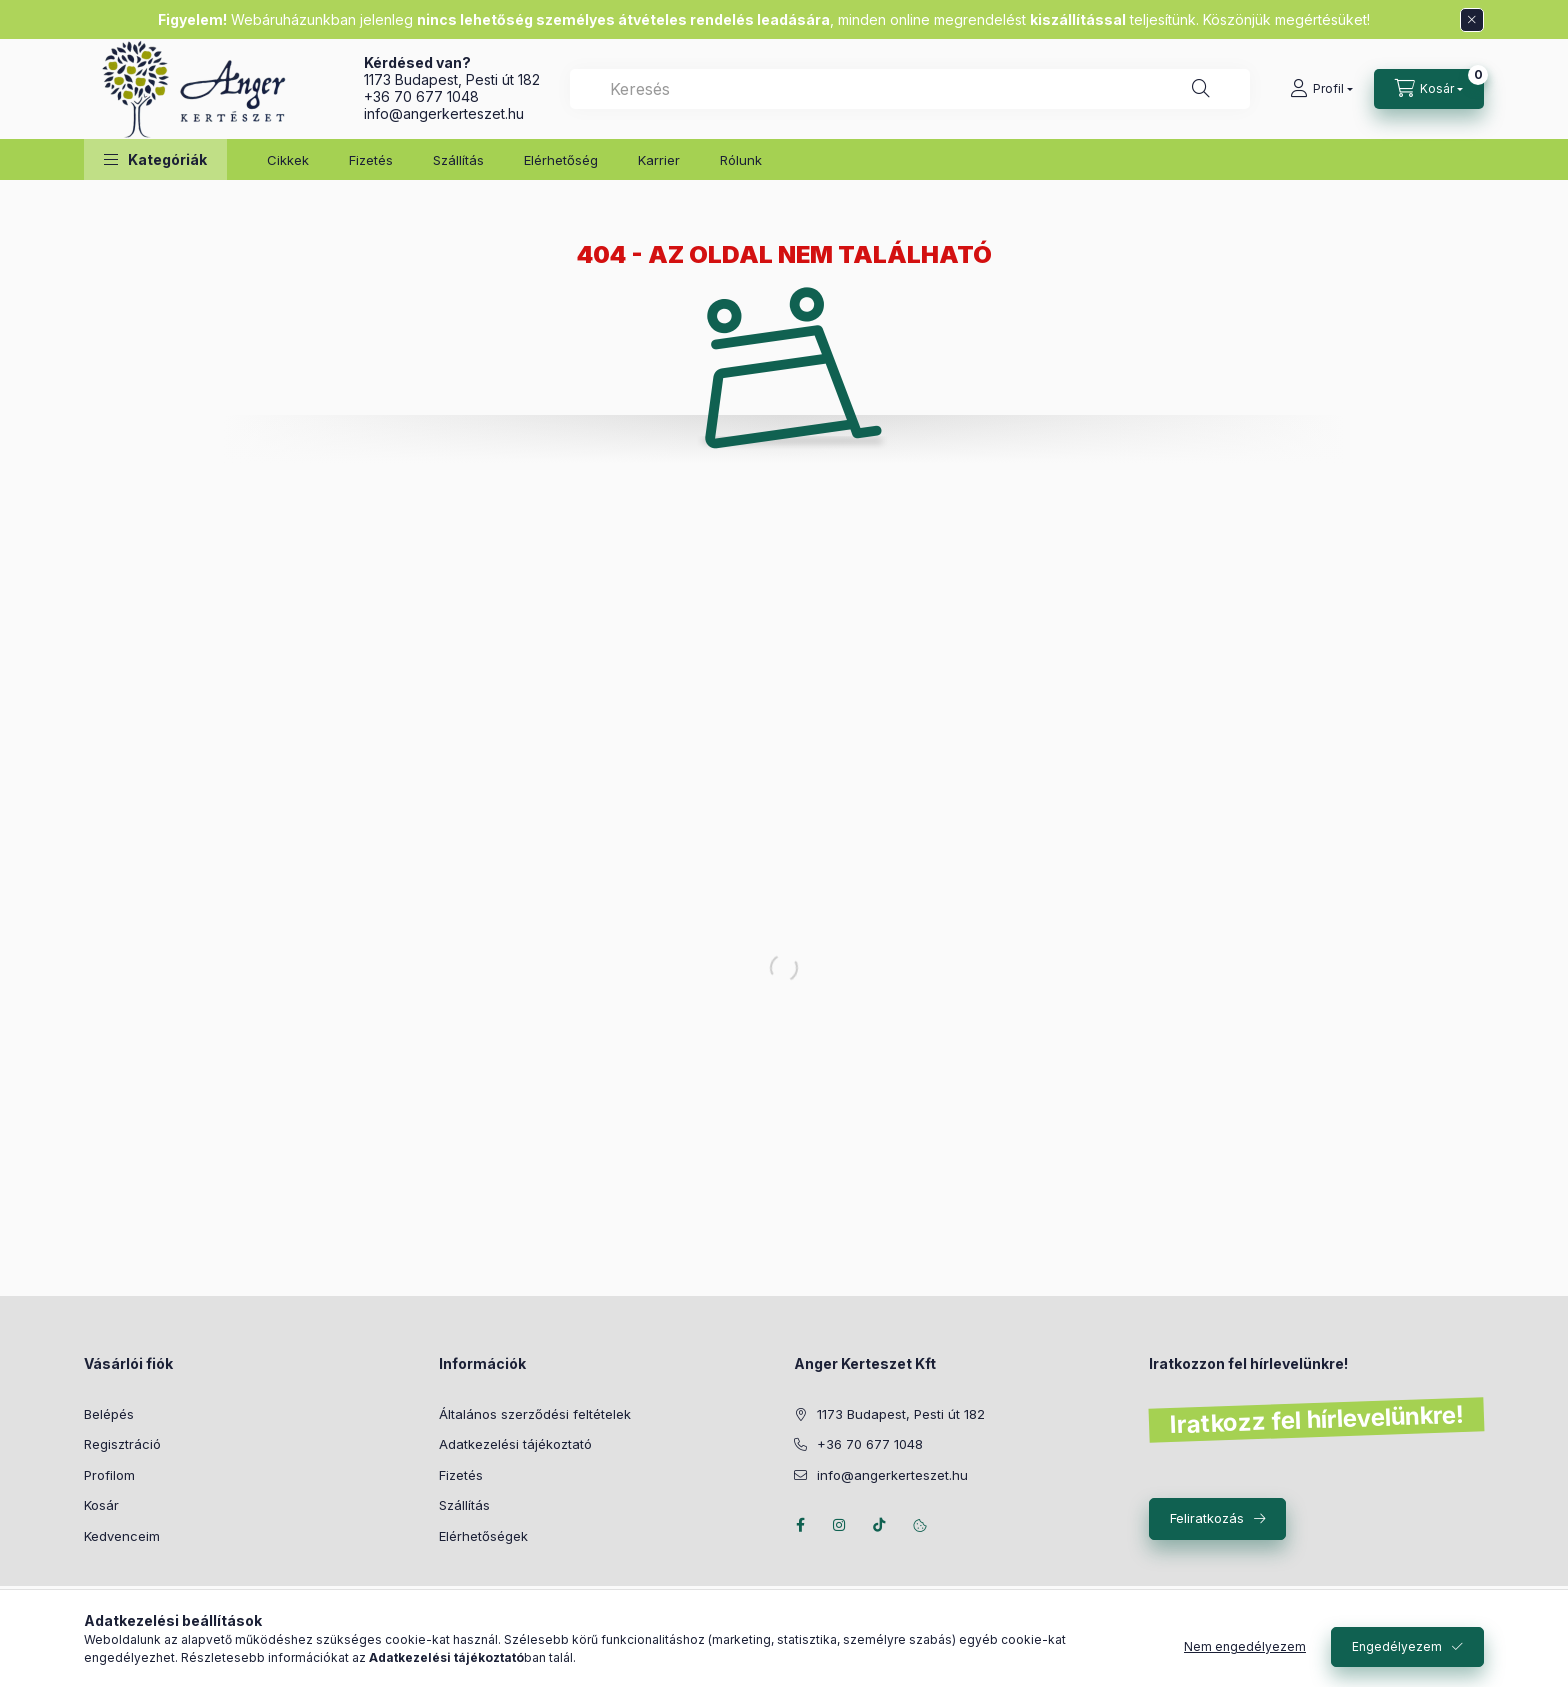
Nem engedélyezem (1245, 1646)
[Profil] (1321, 89)
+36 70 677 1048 (421, 96)
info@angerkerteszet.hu (444, 113)
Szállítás (458, 160)
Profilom (109, 1475)
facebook (800, 1525)
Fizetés (371, 160)
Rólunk (741, 160)
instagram (840, 1525)
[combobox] (910, 89)
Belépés (109, 1414)
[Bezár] (1472, 20)
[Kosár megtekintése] (1429, 89)
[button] (155, 159)
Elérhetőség (561, 160)
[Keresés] (1201, 89)
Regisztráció (122, 1444)
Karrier (659, 160)
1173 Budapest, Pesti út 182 (452, 79)
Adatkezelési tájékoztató (515, 1444)
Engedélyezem (1397, 1646)
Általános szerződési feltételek (535, 1414)
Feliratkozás (1207, 1518)
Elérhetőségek (483, 1536)
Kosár (101, 1505)
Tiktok (880, 1525)
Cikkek (288, 160)
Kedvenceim (122, 1536)
